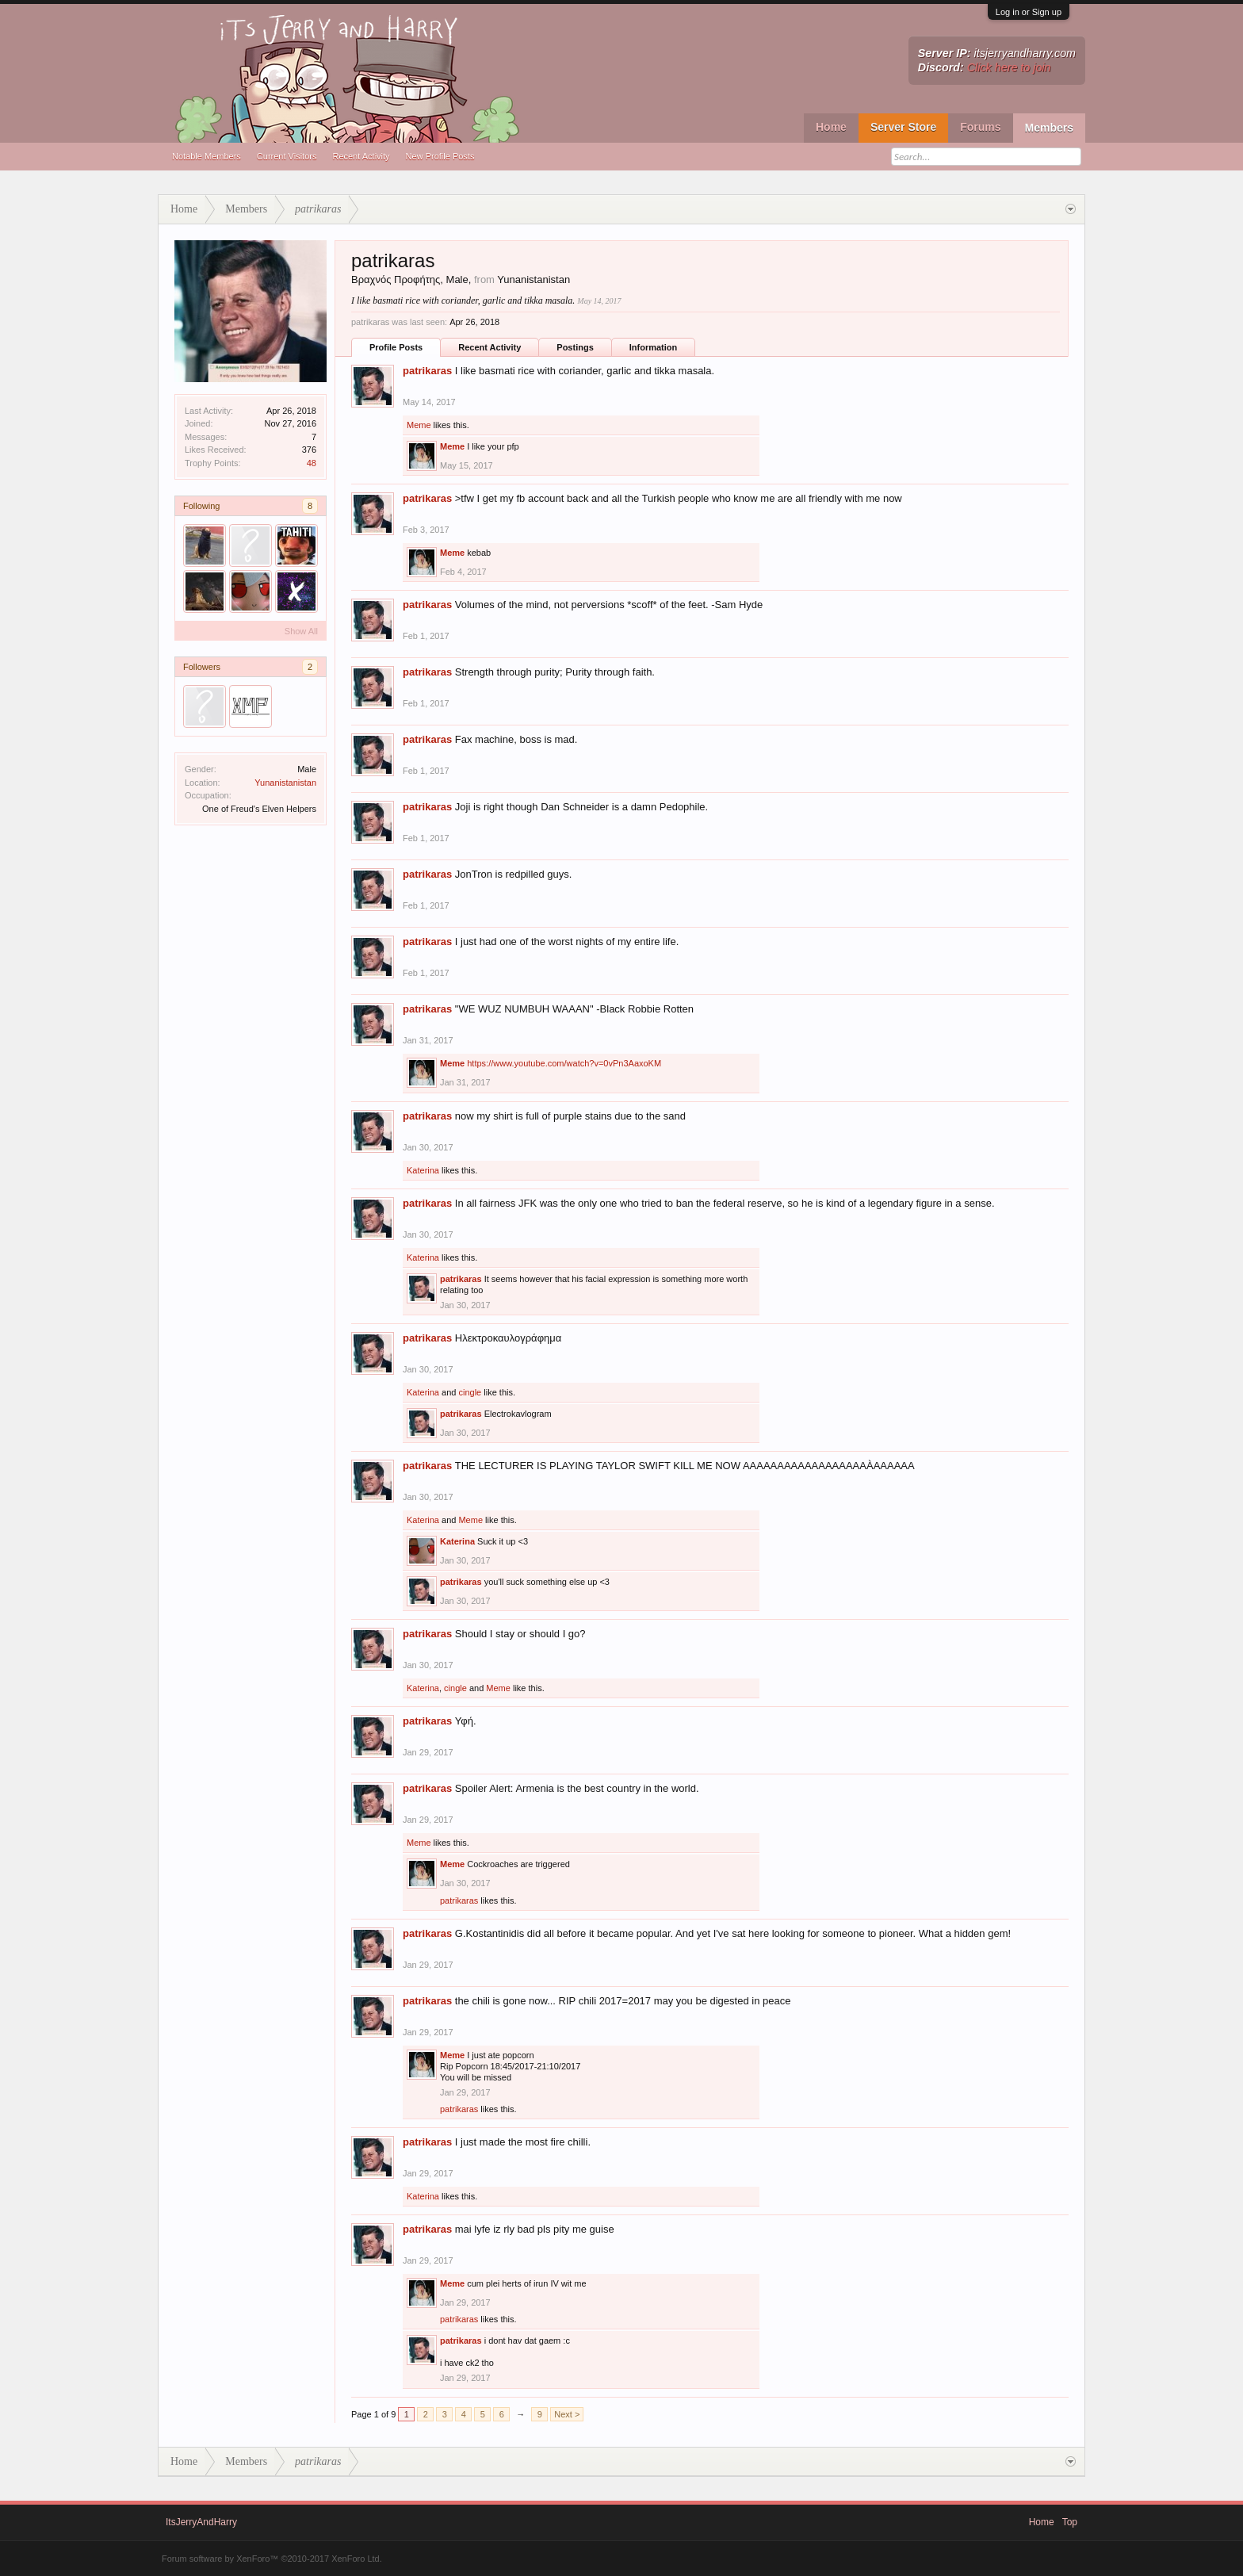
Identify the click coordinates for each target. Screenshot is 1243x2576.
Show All (301, 631)
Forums (980, 127)
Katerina (423, 1170)
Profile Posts (396, 347)
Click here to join (1009, 67)
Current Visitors (287, 156)
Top (1069, 2522)
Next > (566, 2414)
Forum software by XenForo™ (272, 2558)
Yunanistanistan (285, 782)
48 (311, 463)
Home (831, 127)
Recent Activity (360, 156)
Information (653, 347)
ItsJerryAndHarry (201, 2522)
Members (1049, 127)
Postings (574, 347)
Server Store (903, 127)
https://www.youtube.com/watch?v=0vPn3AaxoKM (564, 1063)
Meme (419, 425)
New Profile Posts (440, 156)
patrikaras (427, 371)
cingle (469, 1392)
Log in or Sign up (1028, 12)
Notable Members (206, 156)
